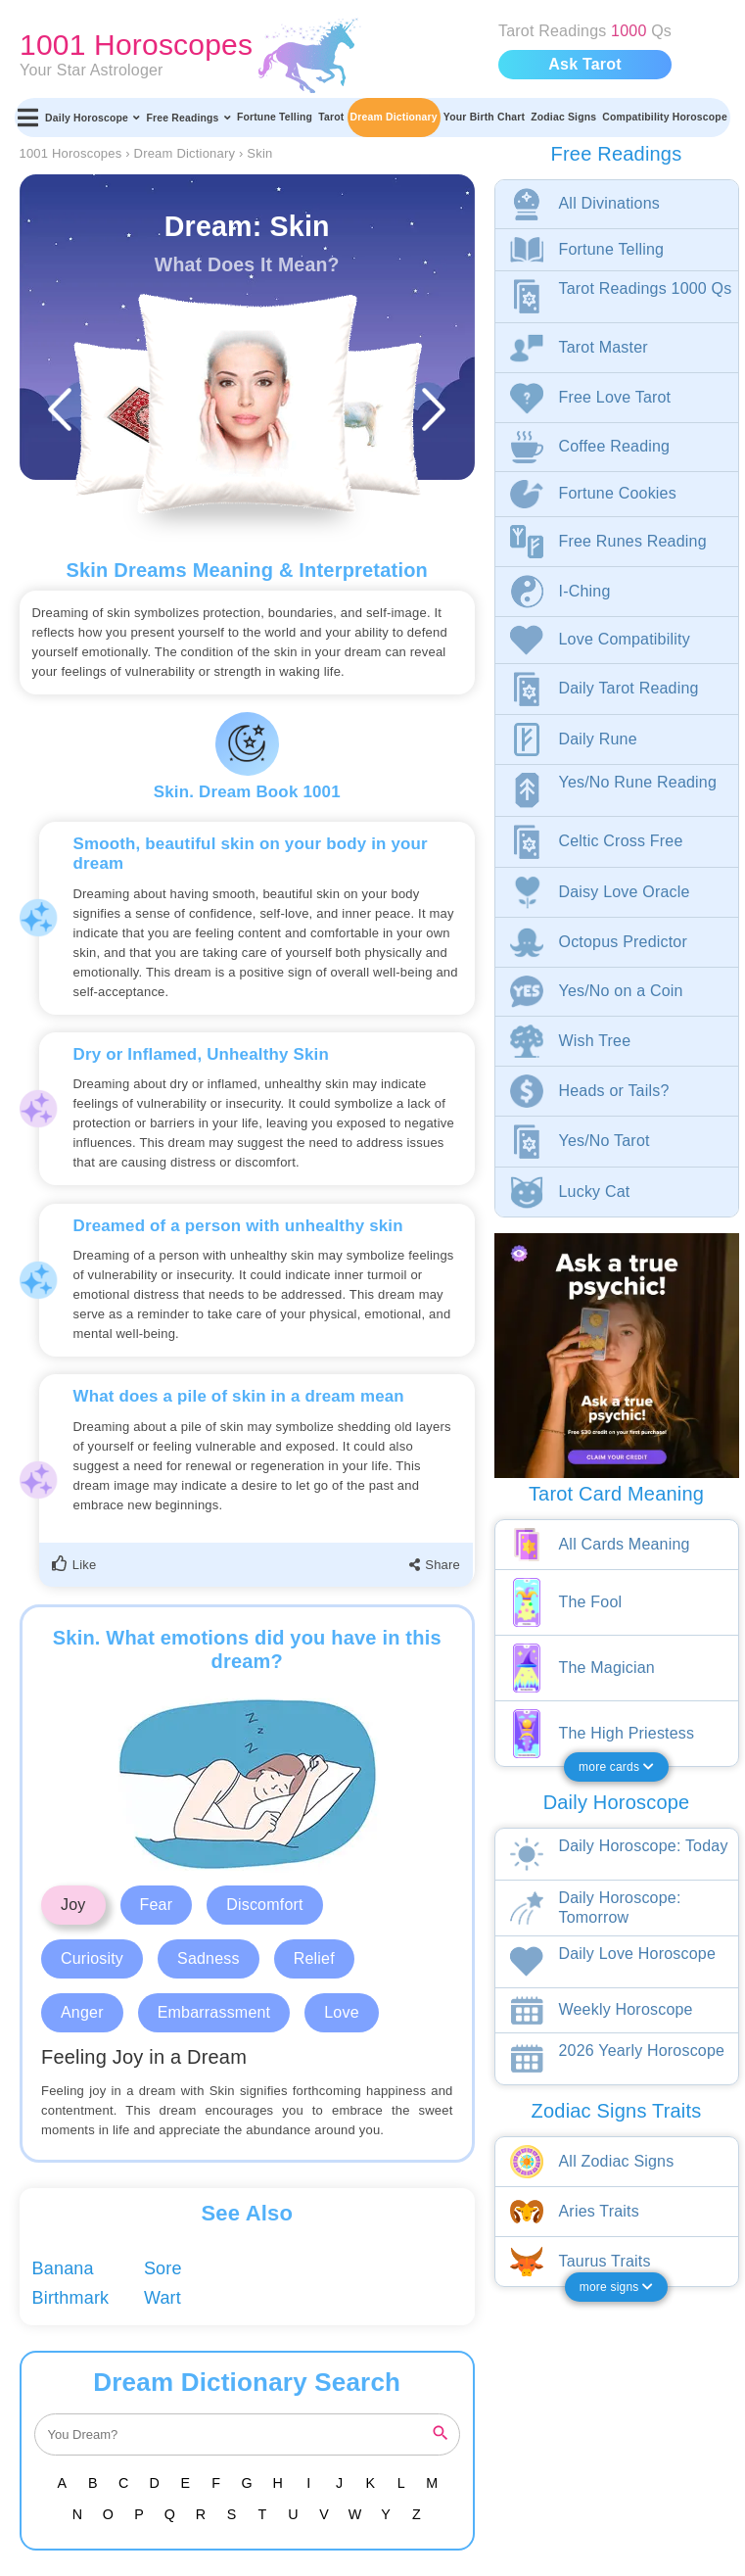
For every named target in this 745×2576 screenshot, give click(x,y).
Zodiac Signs (563, 117)
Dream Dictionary (394, 117)
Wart (162, 2298)
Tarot (331, 117)
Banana (63, 2268)
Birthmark (71, 2298)
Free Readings (188, 117)
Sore (163, 2268)
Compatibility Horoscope (664, 117)
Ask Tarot (584, 64)
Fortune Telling (274, 117)
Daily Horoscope (92, 117)
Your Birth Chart (484, 117)
